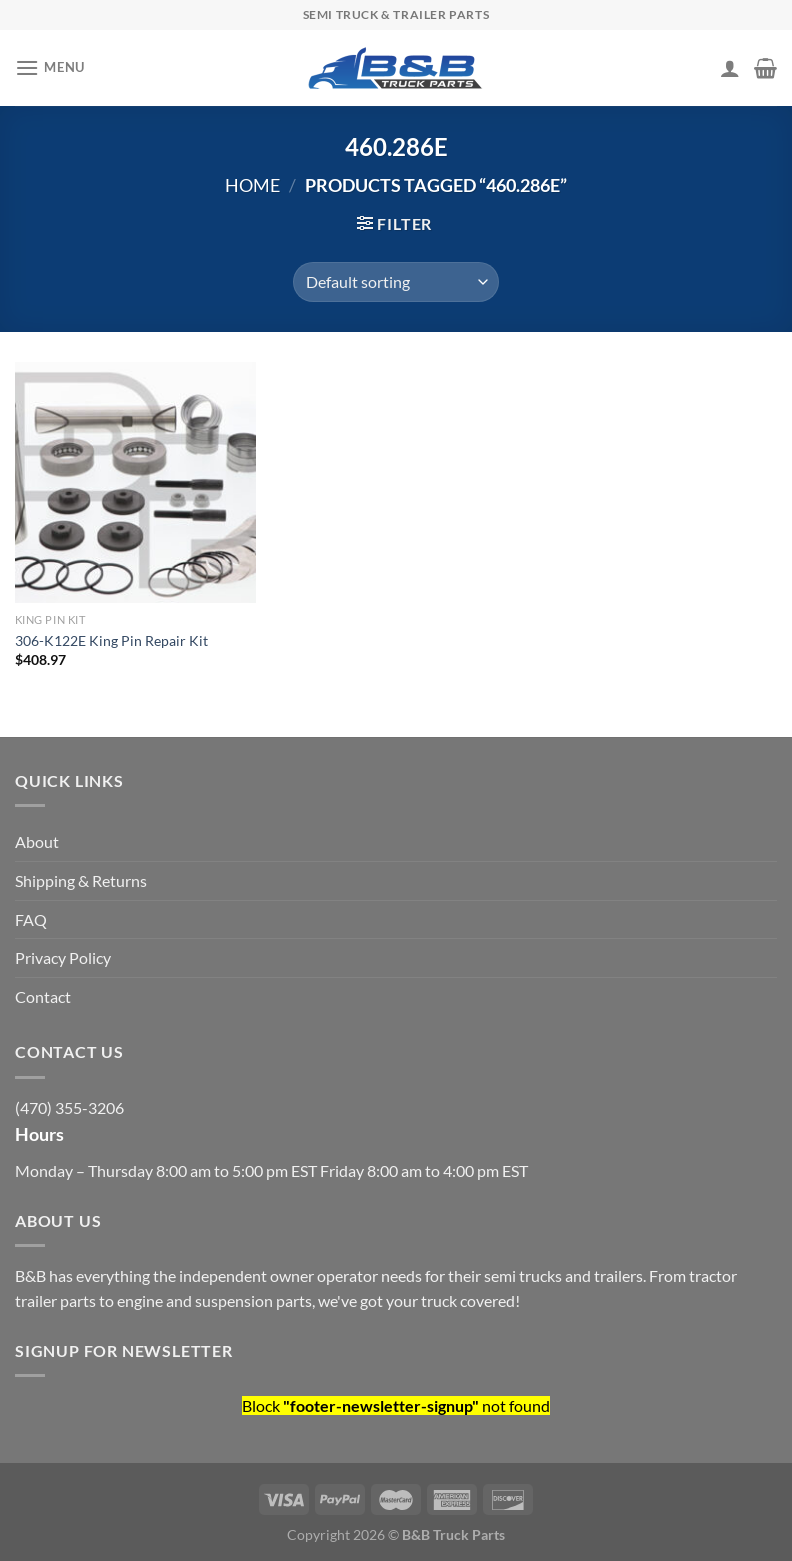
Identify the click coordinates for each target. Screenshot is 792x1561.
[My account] (730, 68)
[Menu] (50, 67)
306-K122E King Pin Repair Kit (111, 640)
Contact (43, 996)
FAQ (31, 919)
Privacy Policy (63, 957)
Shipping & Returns (81, 880)
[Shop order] (395, 282)
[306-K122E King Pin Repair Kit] (135, 482)
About (37, 841)
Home (252, 185)
